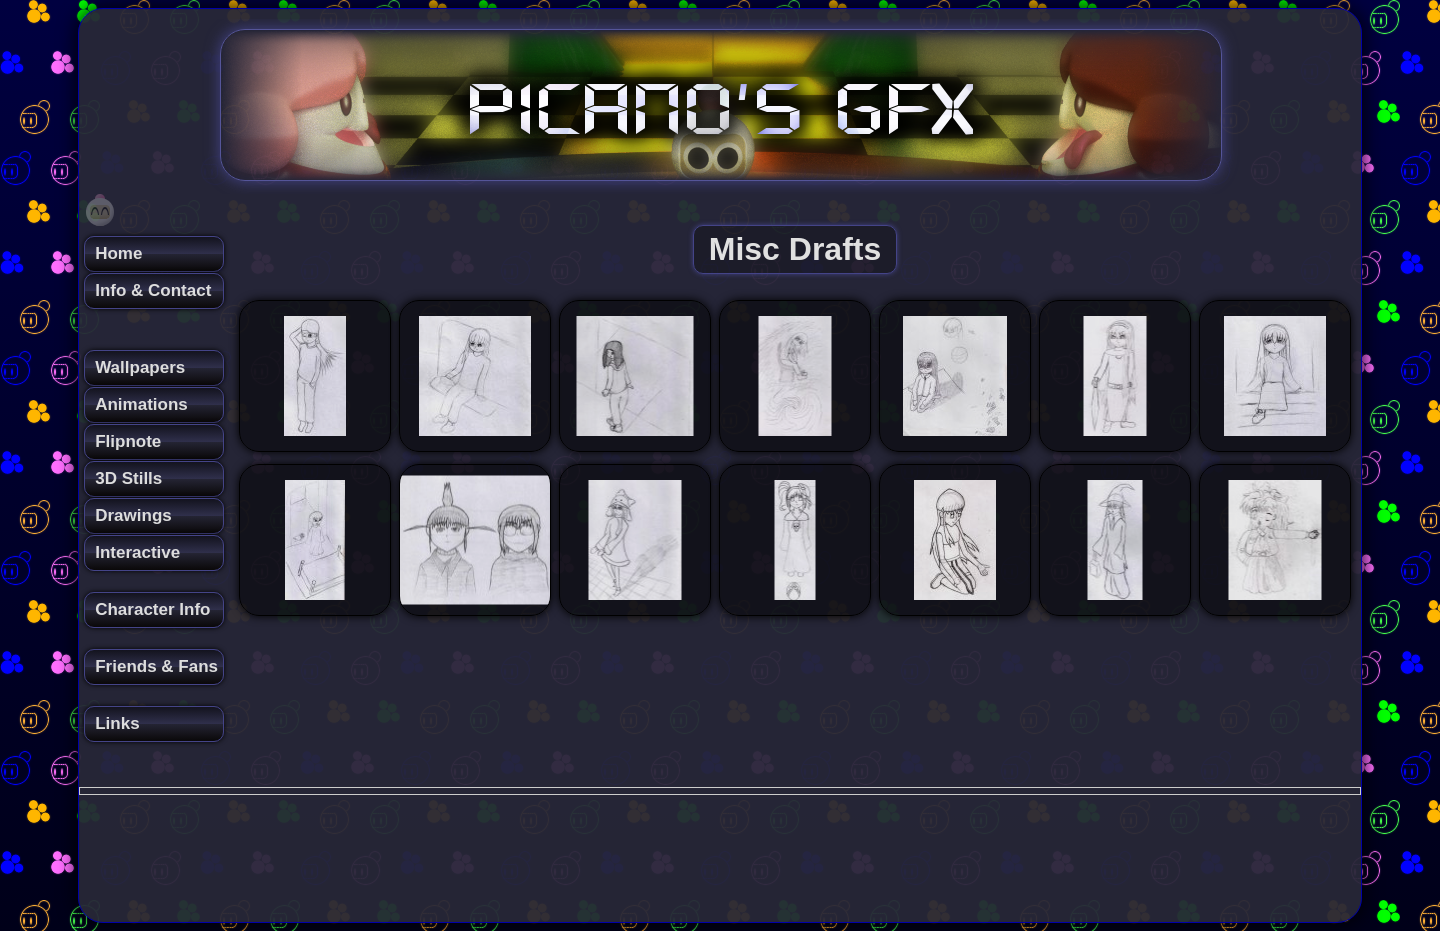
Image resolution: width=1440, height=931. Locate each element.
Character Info (152, 609)
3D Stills (128, 478)
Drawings (133, 515)
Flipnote (128, 441)
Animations (141, 404)
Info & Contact (153, 290)
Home (118, 253)
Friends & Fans (156, 666)
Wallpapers (140, 367)
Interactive (137, 552)
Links (117, 723)
